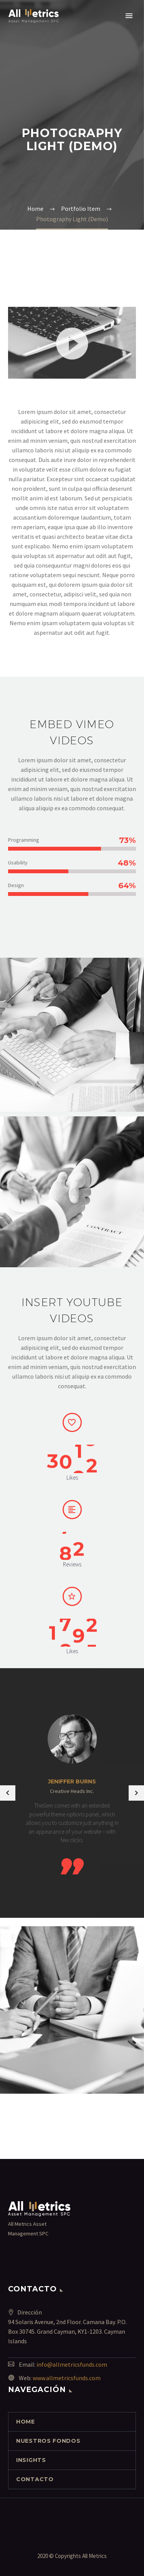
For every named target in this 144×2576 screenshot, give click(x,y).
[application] (72, 343)
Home (25, 2421)
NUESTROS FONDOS (48, 2440)
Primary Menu (129, 15)
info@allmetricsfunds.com (71, 2364)
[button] (72, 342)
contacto (35, 2479)
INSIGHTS (31, 2460)
